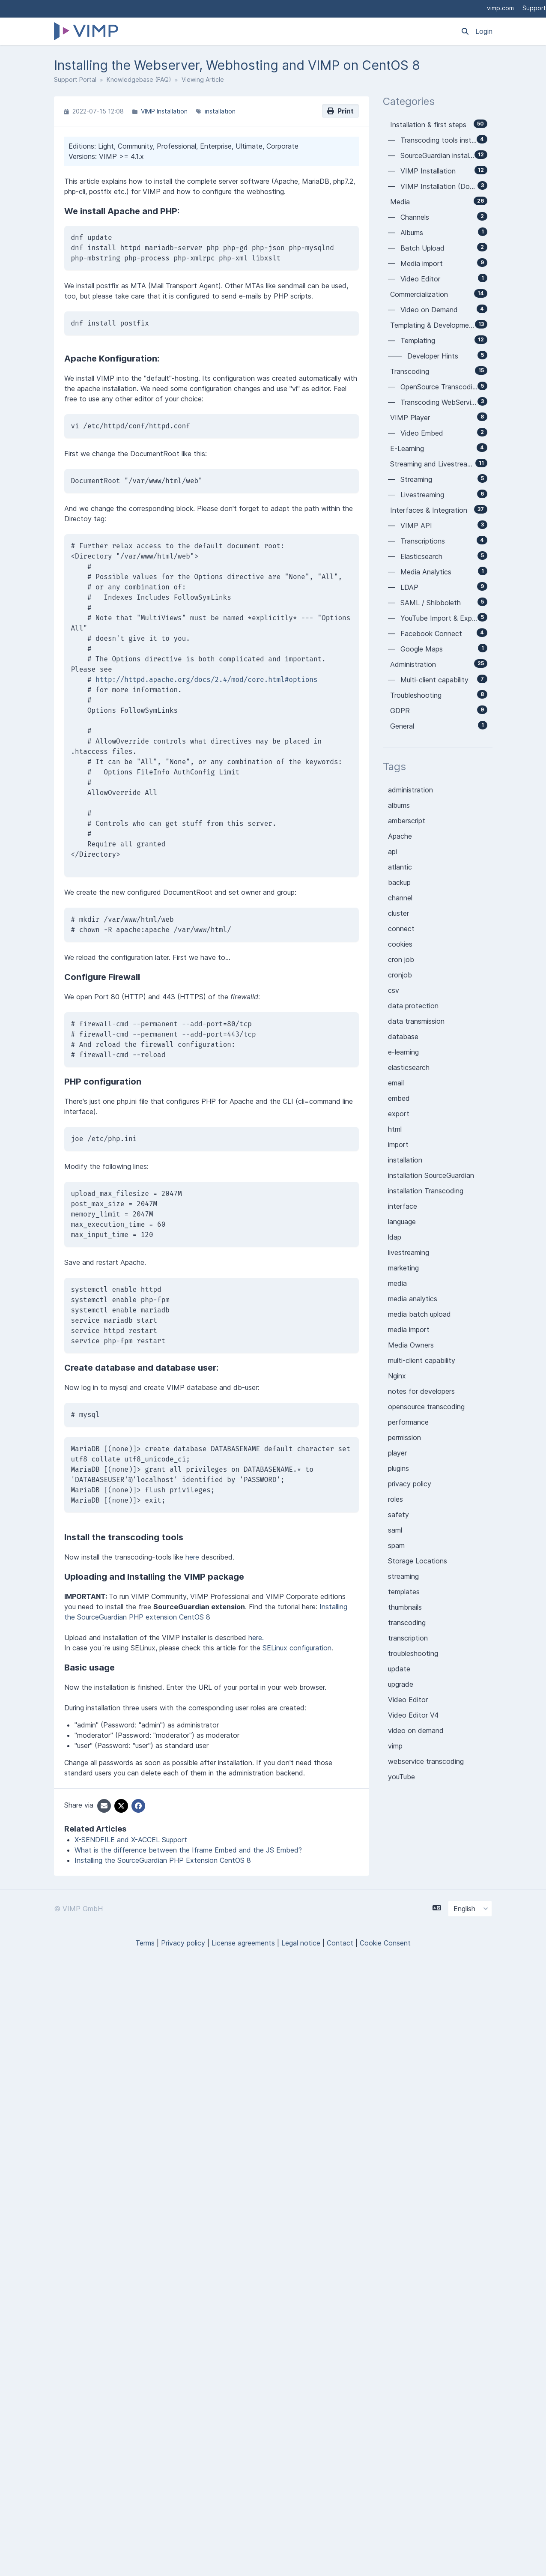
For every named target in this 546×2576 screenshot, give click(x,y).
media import (409, 1329)
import (398, 1144)
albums (399, 805)
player (397, 1453)
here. (256, 1637)
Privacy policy (183, 1943)
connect (401, 928)
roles (395, 1499)
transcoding (407, 1622)
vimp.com (500, 8)
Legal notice (300, 1943)
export (398, 1113)
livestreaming (408, 1252)
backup (399, 882)
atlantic (400, 867)
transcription (408, 1638)
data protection (413, 1005)
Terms (145, 1943)
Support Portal (75, 79)
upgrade (400, 1684)
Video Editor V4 (413, 1715)
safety (398, 1514)
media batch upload (419, 1314)
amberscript (406, 820)
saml (395, 1530)
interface (402, 1206)
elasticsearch (409, 1067)
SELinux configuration (297, 1648)
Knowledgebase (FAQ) (139, 79)
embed (399, 1098)
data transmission (416, 1021)
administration (410, 790)
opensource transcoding (426, 1406)
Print (340, 111)
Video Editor (408, 1699)
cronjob (400, 975)
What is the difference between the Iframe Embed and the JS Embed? (188, 1850)
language (402, 1221)
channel (400, 898)
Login (483, 31)
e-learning (403, 1052)
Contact (340, 1943)
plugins (398, 1468)
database (403, 1036)
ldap (394, 1237)
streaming (403, 1576)
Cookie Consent (385, 1943)
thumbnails (405, 1607)
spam (396, 1545)
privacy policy (409, 1483)
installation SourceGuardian (431, 1175)
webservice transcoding (426, 1761)
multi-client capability (421, 1360)
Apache (400, 836)
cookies (400, 944)
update (399, 1669)
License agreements (243, 1943)
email (396, 1083)
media (397, 1283)
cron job (401, 959)
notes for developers (421, 1391)
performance (408, 1422)
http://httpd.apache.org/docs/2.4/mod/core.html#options (206, 679)
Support (534, 8)
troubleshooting (413, 1653)
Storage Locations (417, 1561)
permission (404, 1437)
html (395, 1129)
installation (220, 111)
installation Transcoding (425, 1190)
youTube (401, 1776)
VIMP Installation (164, 111)
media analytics (412, 1298)
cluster (398, 913)
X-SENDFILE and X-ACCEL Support (131, 1839)
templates (404, 1591)
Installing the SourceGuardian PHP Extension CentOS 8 (163, 1860)
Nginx (397, 1376)
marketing (403, 1268)
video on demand (416, 1730)
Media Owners (411, 1345)
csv (393, 990)
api (392, 851)
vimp (395, 1746)
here (192, 1557)
